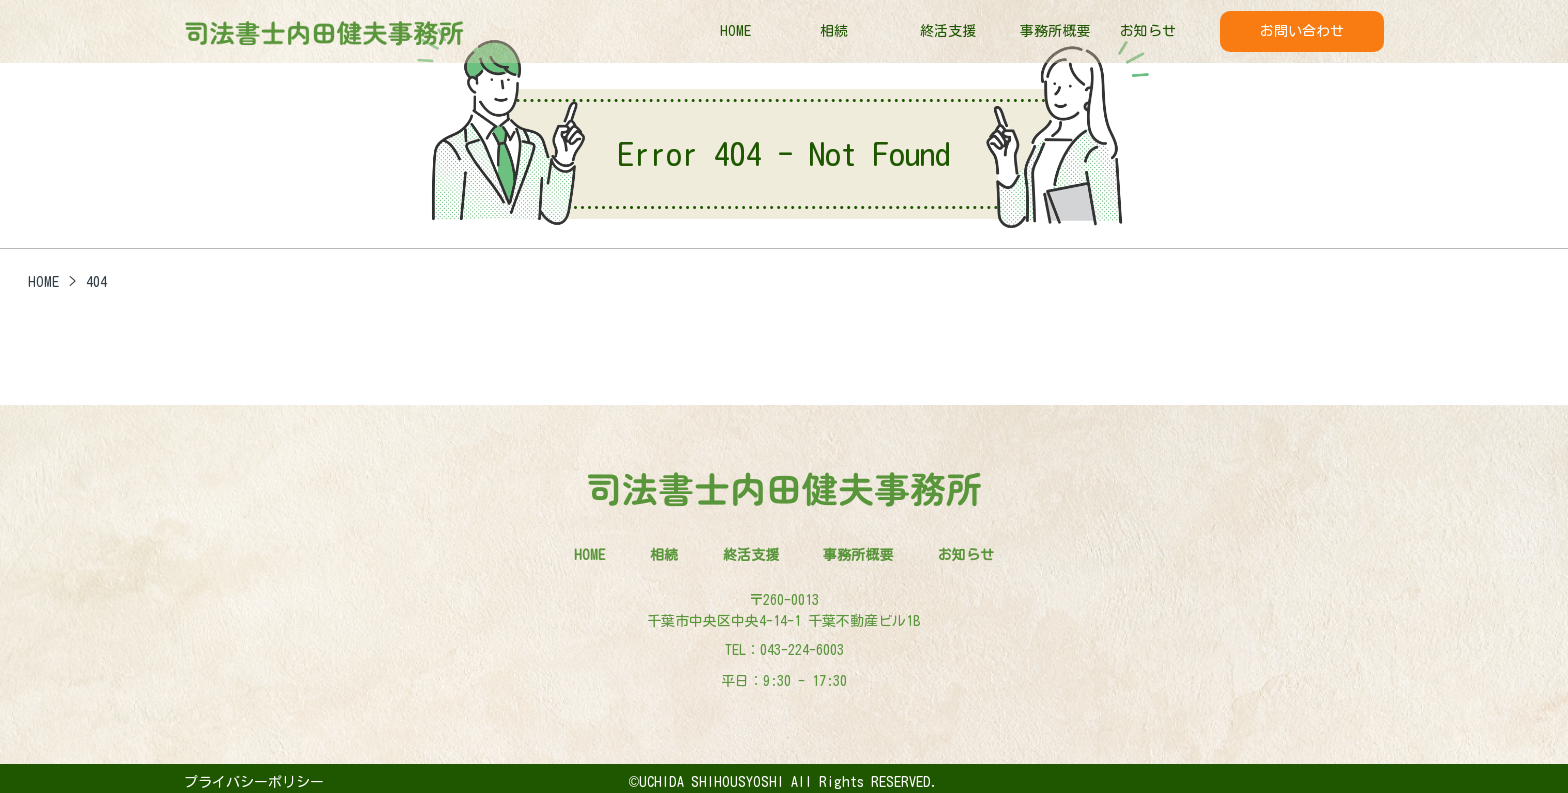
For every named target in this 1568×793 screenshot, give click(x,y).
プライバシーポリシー (254, 782)
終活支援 (948, 31)
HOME (735, 31)
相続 (834, 31)
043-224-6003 (802, 650)
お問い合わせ (1302, 31)
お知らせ (1148, 31)
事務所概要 (1055, 31)
